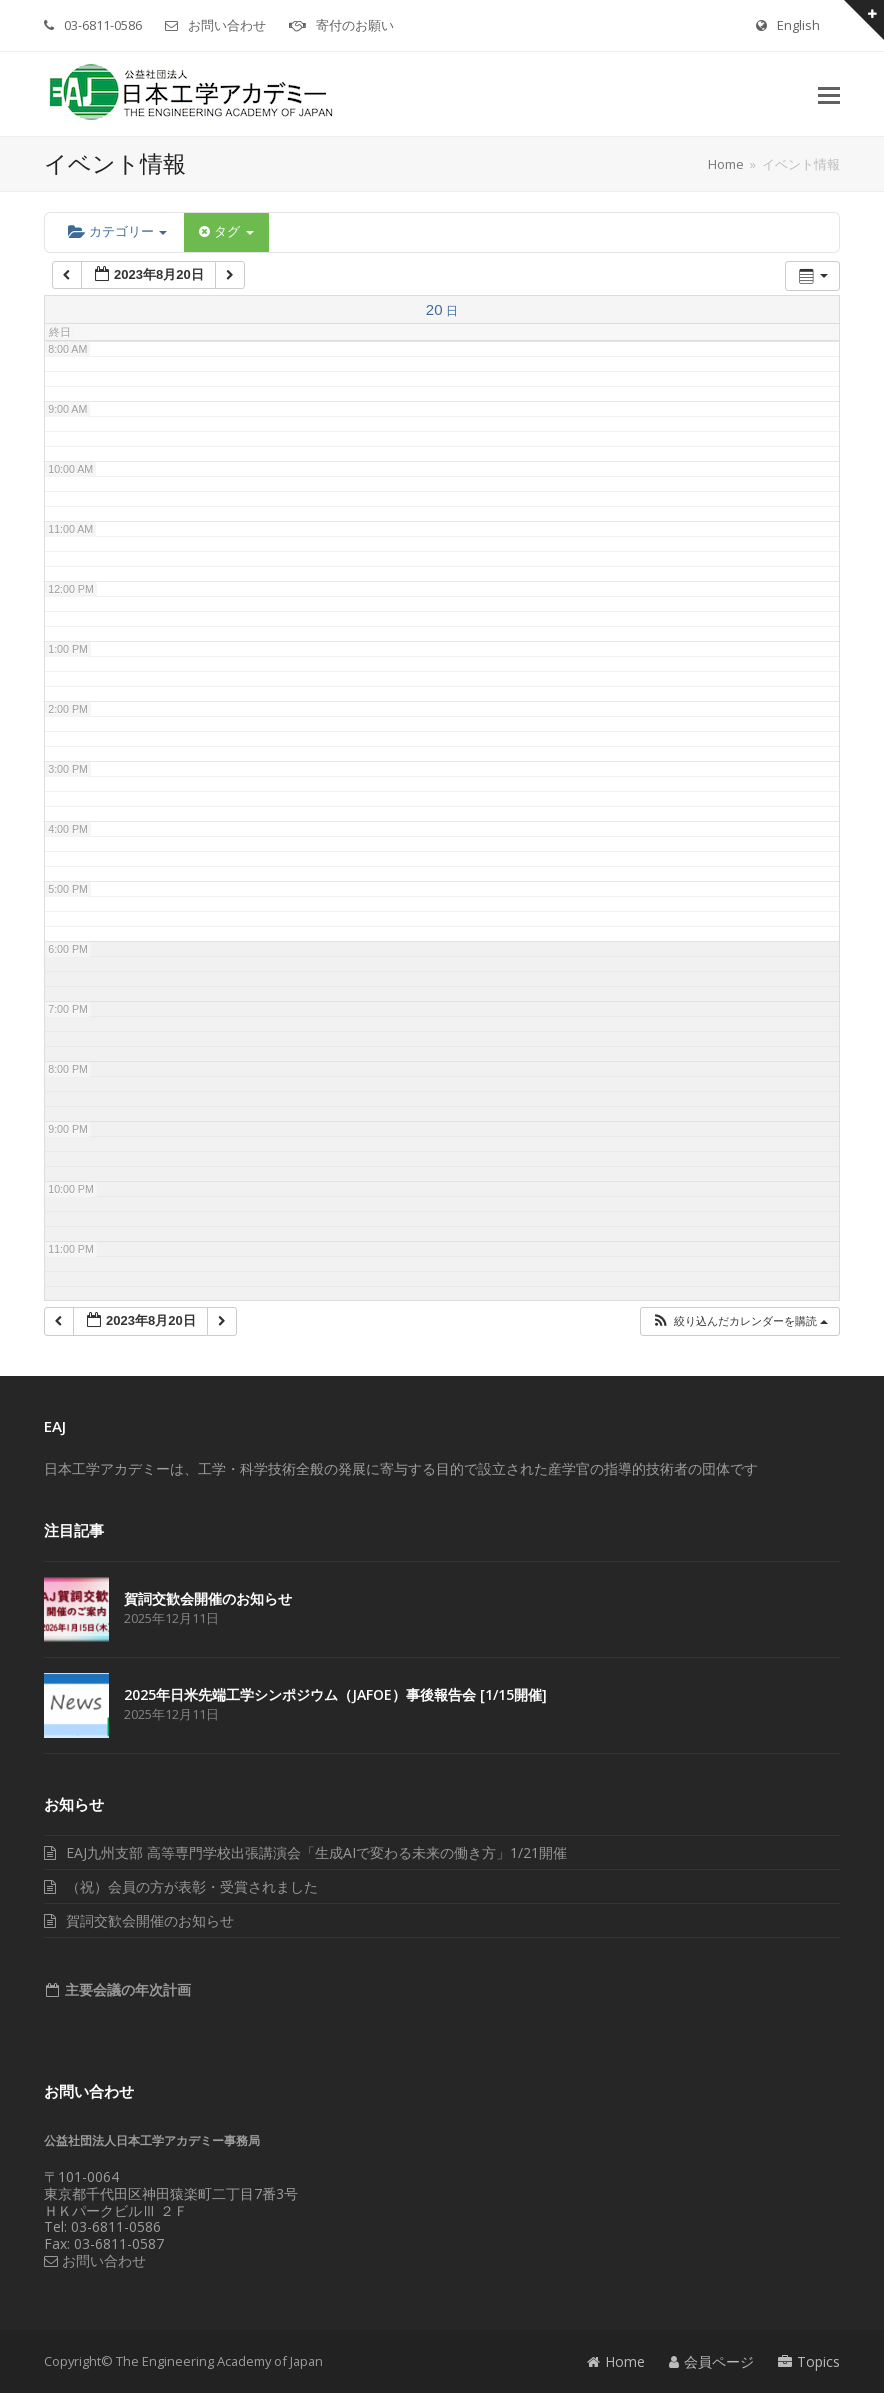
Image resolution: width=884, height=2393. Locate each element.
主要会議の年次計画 (126, 1989)
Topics (809, 2361)
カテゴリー (117, 231)
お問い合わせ (227, 25)
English (798, 25)
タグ (226, 231)
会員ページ (711, 2361)
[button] (829, 94)
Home (616, 2361)
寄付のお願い (355, 25)
